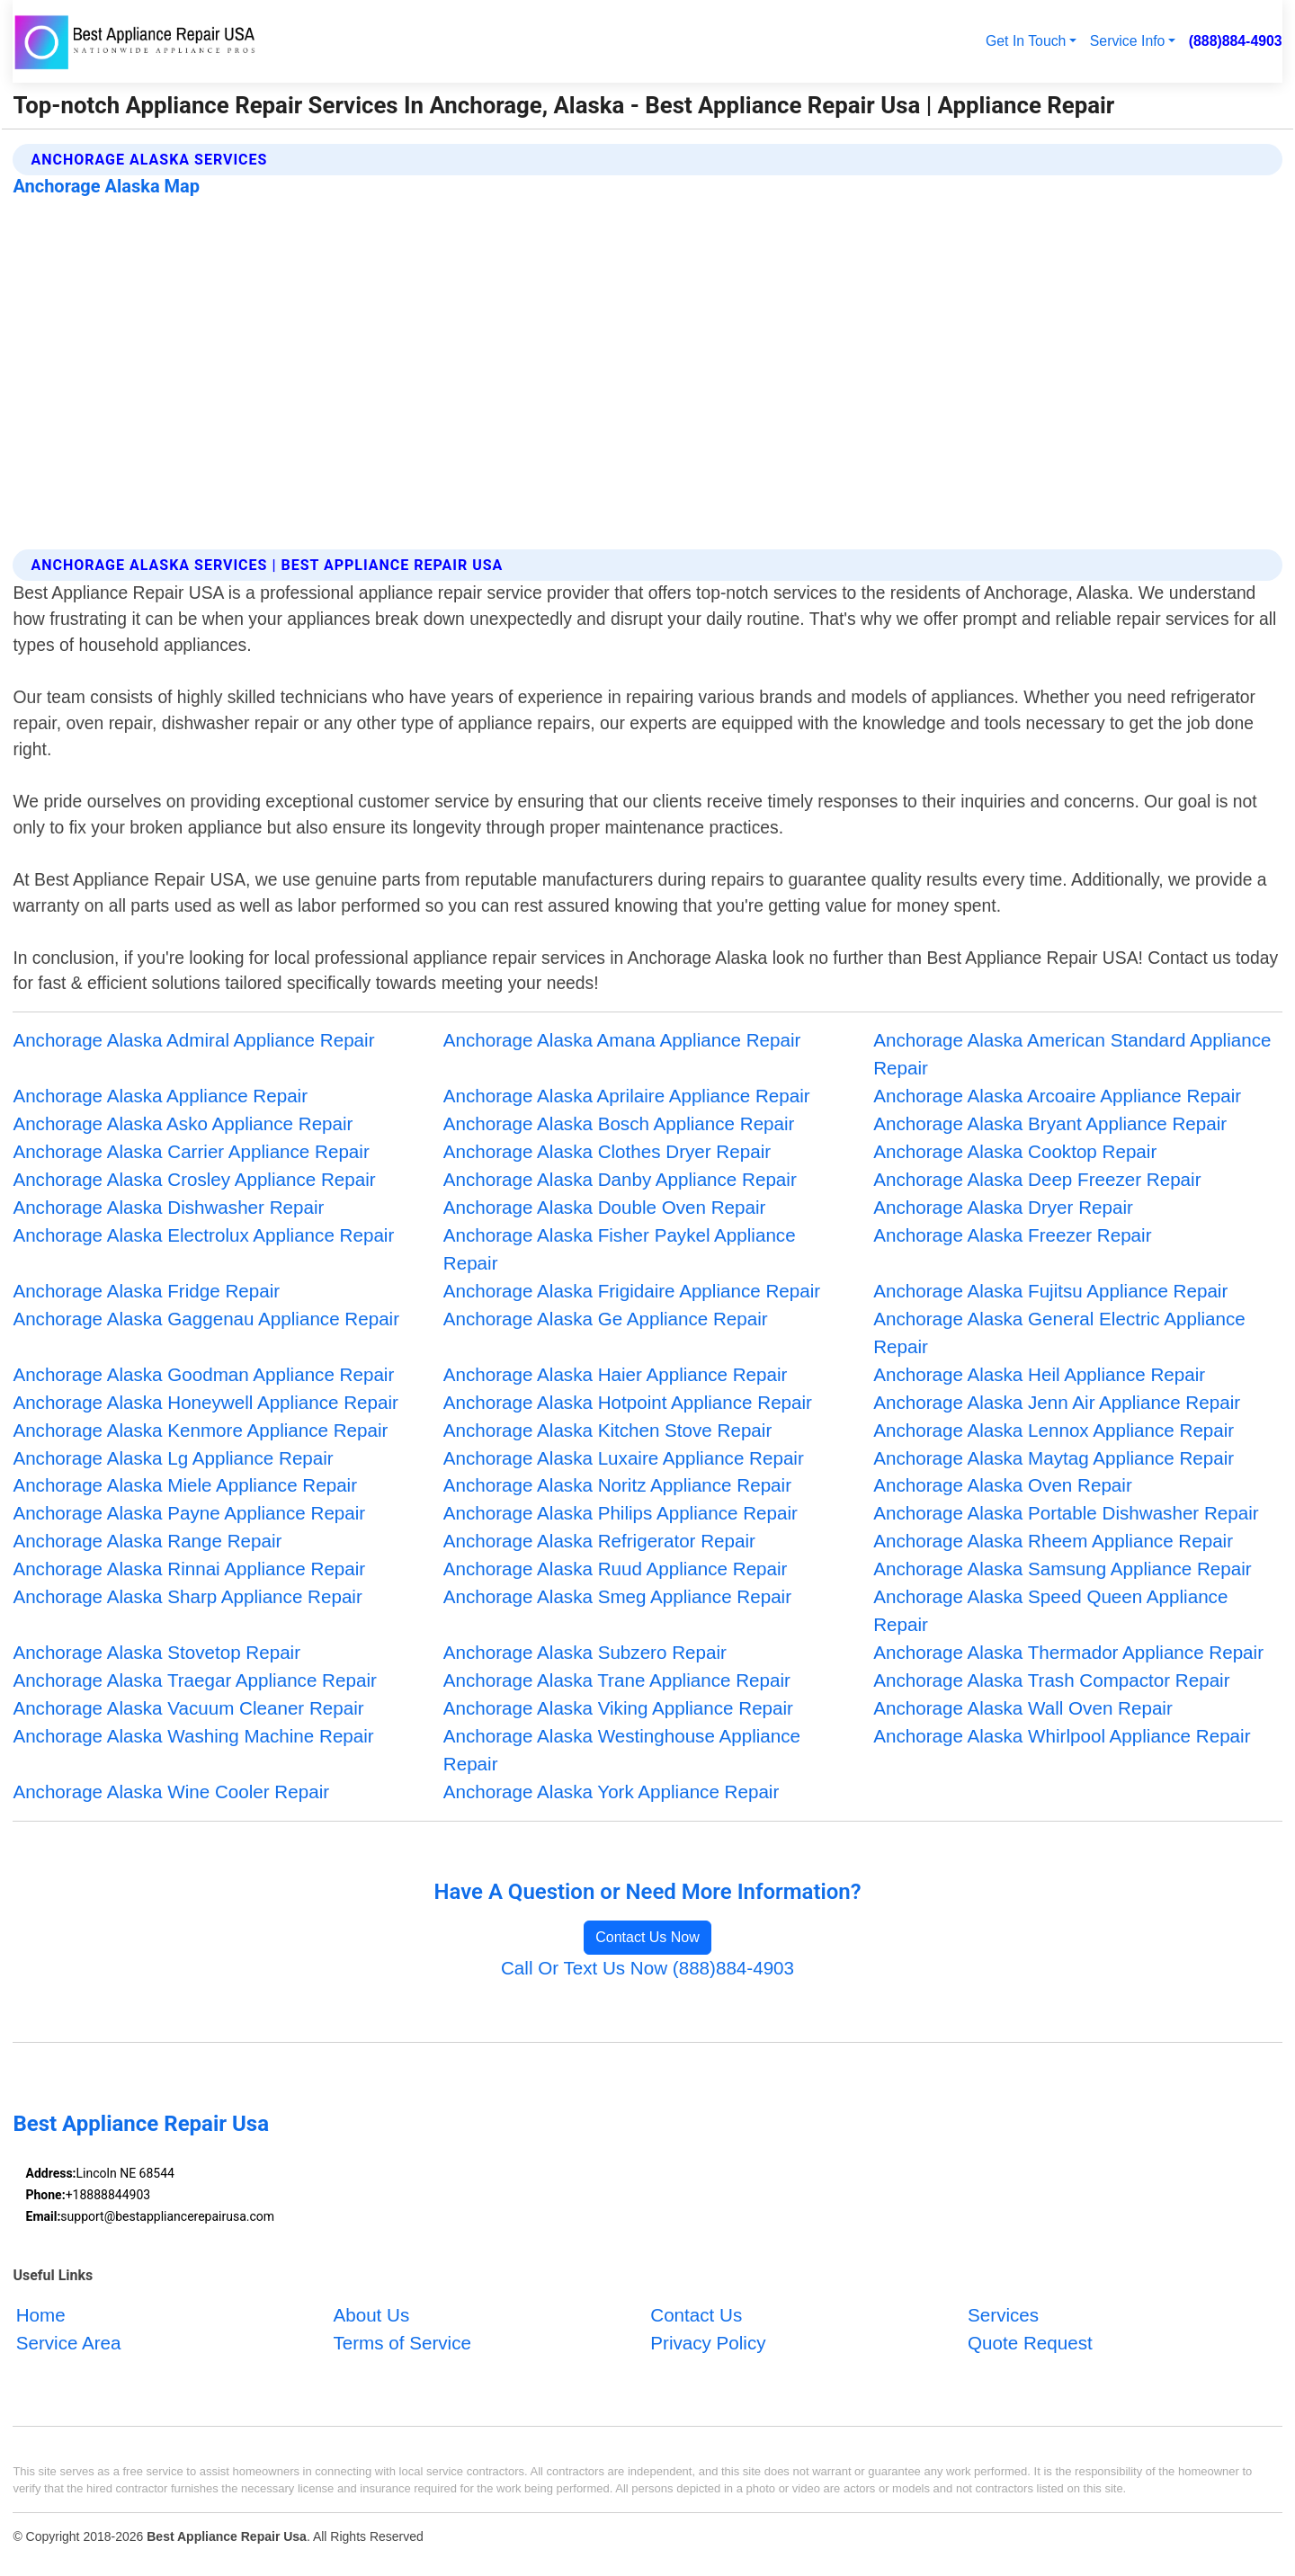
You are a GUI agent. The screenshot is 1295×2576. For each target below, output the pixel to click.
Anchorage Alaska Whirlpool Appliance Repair (1061, 1735)
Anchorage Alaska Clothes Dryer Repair (607, 1151)
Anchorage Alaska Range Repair (147, 1540)
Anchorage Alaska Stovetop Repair (156, 1652)
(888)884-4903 (1235, 41)
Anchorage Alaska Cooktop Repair (1015, 1151)
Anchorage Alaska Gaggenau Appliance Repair (206, 1318)
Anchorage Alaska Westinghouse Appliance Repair (621, 1749)
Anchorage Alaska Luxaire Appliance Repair (623, 1458)
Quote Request (1030, 2342)
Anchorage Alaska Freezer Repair (1012, 1235)
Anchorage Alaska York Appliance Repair (611, 1791)
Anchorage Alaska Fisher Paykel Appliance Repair (619, 1249)
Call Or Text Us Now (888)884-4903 (647, 1967)
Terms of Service (401, 2342)
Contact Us (696, 2314)
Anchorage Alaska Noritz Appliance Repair (617, 1485)
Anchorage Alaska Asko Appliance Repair (183, 1123)
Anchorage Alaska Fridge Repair (146, 1290)
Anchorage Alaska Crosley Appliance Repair (194, 1179)
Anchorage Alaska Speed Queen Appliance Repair (1050, 1610)
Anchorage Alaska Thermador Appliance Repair (1068, 1652)
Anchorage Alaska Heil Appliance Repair (1039, 1374)
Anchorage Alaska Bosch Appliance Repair (619, 1123)
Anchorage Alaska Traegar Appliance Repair (194, 1680)
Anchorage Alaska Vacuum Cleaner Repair (188, 1708)
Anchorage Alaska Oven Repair (1002, 1485)
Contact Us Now (647, 1937)
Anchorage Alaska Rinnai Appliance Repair (189, 1568)
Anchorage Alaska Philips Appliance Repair (620, 1512)
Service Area (68, 2342)
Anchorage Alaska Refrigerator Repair (599, 1540)
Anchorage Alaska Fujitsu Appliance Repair (1050, 1290)
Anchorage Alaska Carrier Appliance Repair (191, 1151)
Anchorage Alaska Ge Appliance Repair (605, 1318)
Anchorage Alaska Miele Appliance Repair (185, 1485)
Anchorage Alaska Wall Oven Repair (1023, 1708)
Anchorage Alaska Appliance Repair (160, 1095)
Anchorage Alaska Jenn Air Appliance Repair (1056, 1402)
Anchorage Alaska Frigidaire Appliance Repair (631, 1290)
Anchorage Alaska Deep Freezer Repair (1037, 1179)
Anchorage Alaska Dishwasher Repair (168, 1207)
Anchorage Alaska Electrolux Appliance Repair (203, 1235)
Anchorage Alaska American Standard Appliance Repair (1072, 1054)
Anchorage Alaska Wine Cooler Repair (171, 1791)
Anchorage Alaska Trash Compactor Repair (1051, 1680)
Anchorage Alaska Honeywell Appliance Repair (205, 1402)
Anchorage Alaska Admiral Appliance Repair (193, 1040)
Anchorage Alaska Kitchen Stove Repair (607, 1430)
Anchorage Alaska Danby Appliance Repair (620, 1179)
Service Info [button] (1128, 41)
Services (1003, 2314)
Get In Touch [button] (1026, 41)
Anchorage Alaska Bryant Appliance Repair (1050, 1123)
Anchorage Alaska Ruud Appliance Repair (615, 1568)
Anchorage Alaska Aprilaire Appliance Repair (626, 1095)
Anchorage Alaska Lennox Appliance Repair (1053, 1430)
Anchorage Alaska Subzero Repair (585, 1652)
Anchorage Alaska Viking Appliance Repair (618, 1708)
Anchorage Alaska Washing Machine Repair (193, 1735)
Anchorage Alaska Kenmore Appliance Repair (200, 1430)
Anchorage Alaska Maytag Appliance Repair (1053, 1458)
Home (41, 2314)
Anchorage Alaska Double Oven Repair (604, 1207)
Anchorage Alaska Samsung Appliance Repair (1062, 1568)
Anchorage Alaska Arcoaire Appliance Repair (1057, 1095)
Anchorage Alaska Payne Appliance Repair (189, 1512)
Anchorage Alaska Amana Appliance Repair (622, 1040)
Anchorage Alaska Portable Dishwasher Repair (1065, 1512)
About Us (371, 2314)
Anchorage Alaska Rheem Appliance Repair (1053, 1540)
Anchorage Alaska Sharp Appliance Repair (187, 1596)
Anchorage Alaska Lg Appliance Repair (173, 1458)
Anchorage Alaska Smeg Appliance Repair (617, 1596)
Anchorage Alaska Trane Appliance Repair (616, 1680)
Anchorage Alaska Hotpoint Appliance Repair (627, 1402)
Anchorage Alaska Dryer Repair (1003, 1207)
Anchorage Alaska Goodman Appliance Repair (203, 1374)
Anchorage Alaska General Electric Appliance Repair (1059, 1332)
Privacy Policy (707, 2342)
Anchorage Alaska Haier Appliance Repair (615, 1374)
